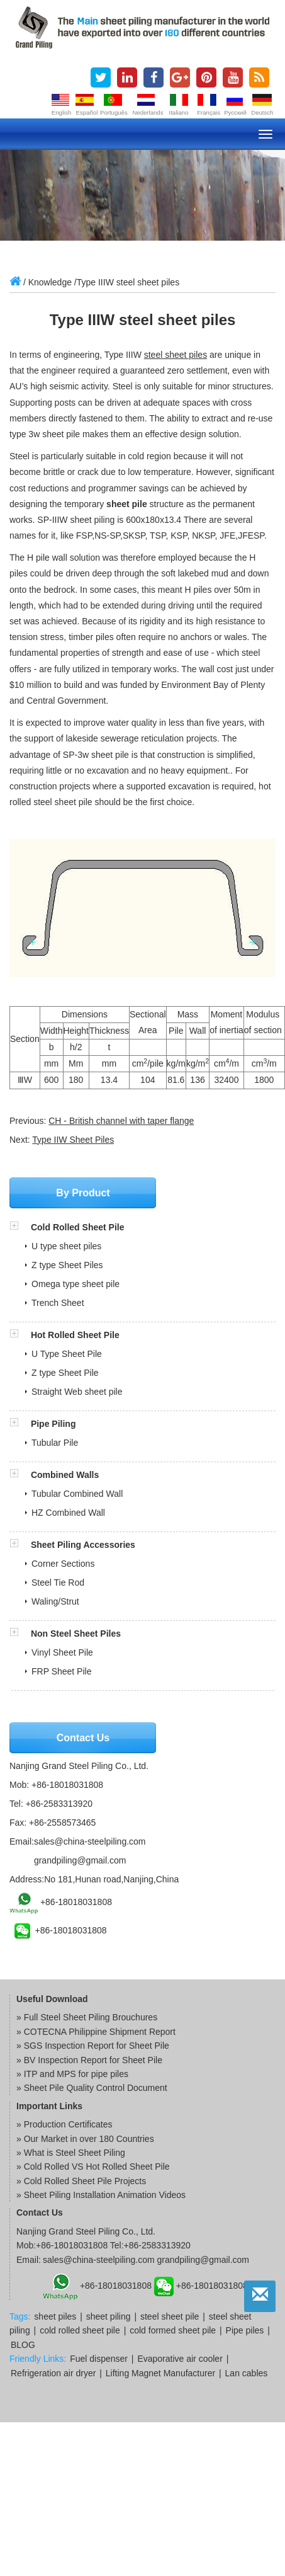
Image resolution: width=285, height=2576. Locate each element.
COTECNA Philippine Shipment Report (100, 2032)
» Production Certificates (64, 2124)
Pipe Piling (53, 1424)
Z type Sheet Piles (67, 1265)
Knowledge (50, 282)
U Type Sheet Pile (66, 1354)
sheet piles (55, 2316)
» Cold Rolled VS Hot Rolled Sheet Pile (93, 2166)
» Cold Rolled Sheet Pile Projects (81, 2181)
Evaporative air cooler (179, 2359)
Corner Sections (62, 1564)
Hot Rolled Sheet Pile (75, 1335)
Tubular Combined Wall (77, 1494)
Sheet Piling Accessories (83, 1545)
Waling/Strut (55, 1601)
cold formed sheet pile (173, 2330)
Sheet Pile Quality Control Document (95, 2088)
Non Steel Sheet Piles (76, 1634)
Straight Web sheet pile (77, 1392)
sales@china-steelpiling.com (90, 1841)
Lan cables (246, 2373)
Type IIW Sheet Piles (73, 1140)
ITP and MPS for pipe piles (76, 2074)
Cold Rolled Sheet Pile (78, 1227)
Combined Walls (65, 1475)
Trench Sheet (57, 1303)
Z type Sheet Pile (65, 1373)
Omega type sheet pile (75, 1284)
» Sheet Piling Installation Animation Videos (101, 2195)
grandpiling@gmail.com (80, 1860)
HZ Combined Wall (68, 1513)
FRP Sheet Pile (61, 1671)
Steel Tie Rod (57, 1582)
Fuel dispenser (99, 2359)
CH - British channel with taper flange (121, 1121)
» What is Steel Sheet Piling (70, 2153)
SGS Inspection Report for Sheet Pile (96, 2046)
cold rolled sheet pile (80, 2330)
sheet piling (108, 2316)
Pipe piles (245, 2330)
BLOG (23, 2345)
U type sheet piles (66, 1246)
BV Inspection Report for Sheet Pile (93, 2060)
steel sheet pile (169, 2316)
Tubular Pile (54, 1443)
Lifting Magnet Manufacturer (160, 2373)
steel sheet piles (175, 355)
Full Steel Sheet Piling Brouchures (90, 2017)
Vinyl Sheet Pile (62, 1652)
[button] (20, 1227)
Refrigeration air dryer (53, 2373)
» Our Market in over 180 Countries (85, 2139)
